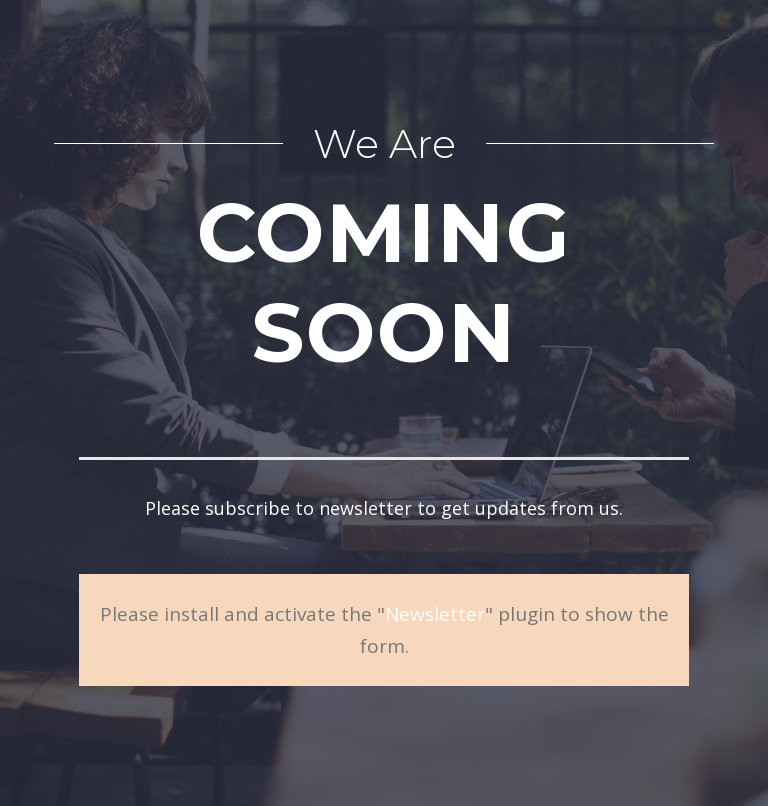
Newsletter (435, 614)
